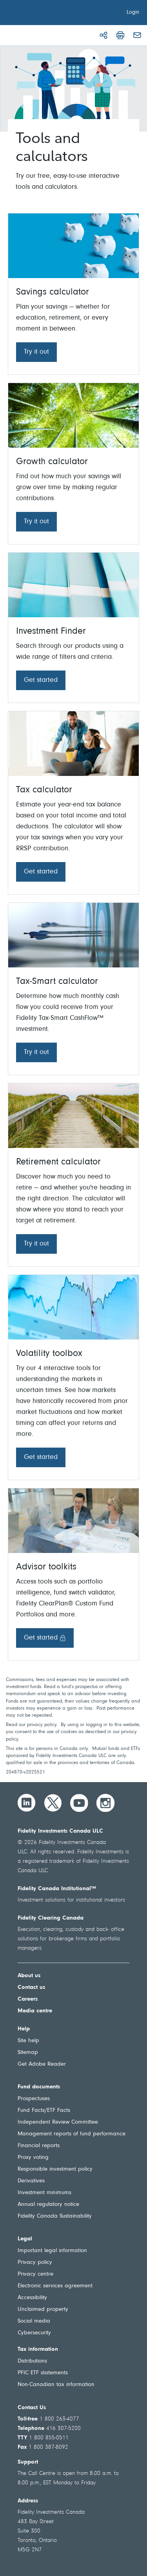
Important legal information (52, 2251)
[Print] (120, 35)
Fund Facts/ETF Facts (44, 2110)
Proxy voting (33, 2157)
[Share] (103, 35)
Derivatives (31, 2181)
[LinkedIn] (27, 1803)
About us (29, 1976)
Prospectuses (34, 2099)
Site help (28, 2041)
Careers (28, 1999)
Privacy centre (35, 2274)
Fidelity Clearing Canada (50, 1918)
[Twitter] (53, 1803)
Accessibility (32, 2298)
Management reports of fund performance (71, 2134)
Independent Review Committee (58, 2122)
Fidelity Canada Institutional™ (57, 1889)
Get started (41, 680)
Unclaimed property (43, 2309)
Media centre (35, 2011)
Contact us (31, 1987)
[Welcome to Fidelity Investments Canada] (50, 14)
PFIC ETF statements (43, 2373)
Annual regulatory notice (48, 2204)
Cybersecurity (34, 2333)
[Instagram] (105, 1803)
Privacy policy (35, 2262)
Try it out (36, 352)
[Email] (137, 35)
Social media (34, 2321)
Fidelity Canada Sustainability (55, 2216)
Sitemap (28, 2052)
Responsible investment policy (55, 2169)
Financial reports (39, 2146)
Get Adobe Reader (42, 2064)
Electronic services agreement (55, 2286)
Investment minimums (44, 2193)
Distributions (32, 2361)
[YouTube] (79, 1803)
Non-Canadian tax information (56, 2385)
